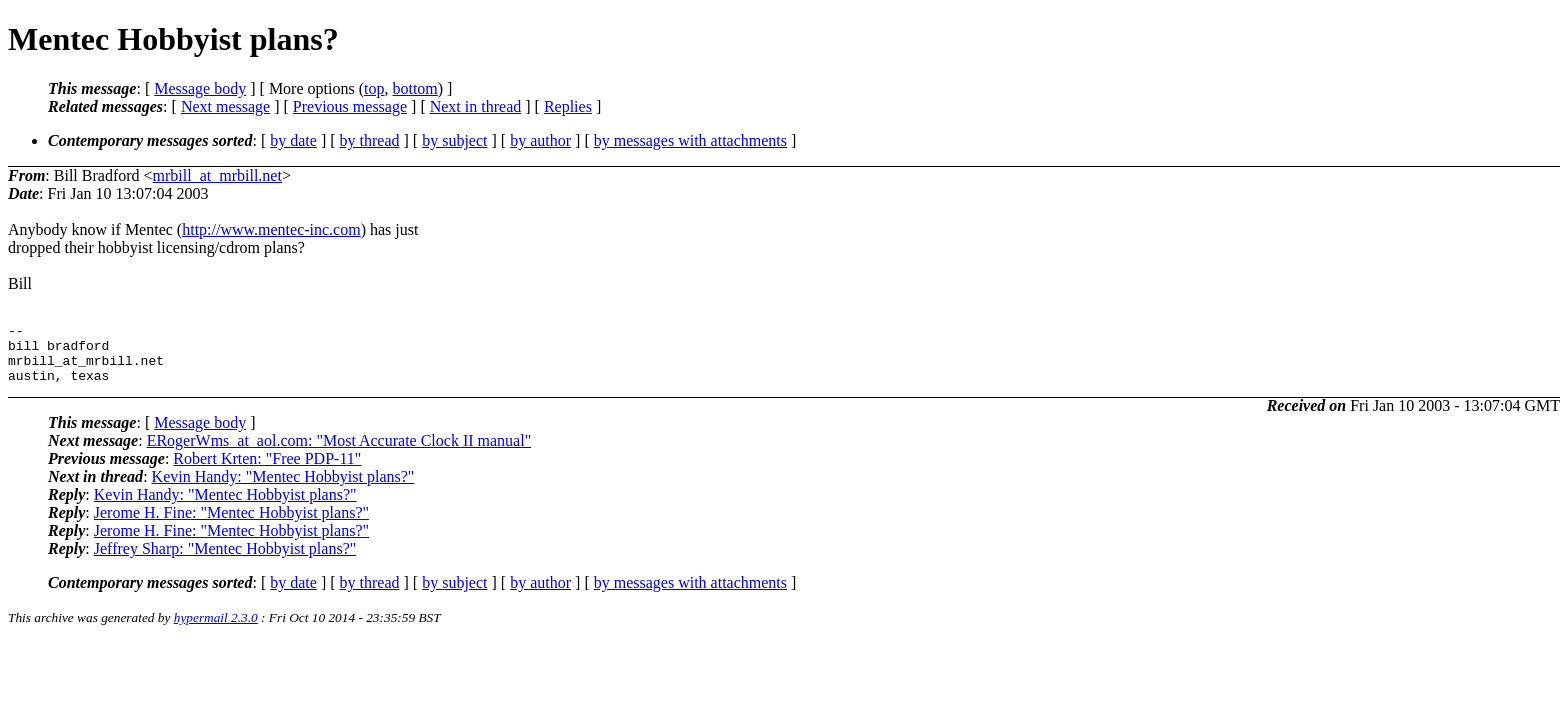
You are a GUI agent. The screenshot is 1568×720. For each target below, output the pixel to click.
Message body (200, 88)
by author (540, 140)
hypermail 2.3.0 (216, 629)
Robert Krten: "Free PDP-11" (267, 470)
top (374, 88)
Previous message (350, 106)
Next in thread (476, 106)
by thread (370, 140)
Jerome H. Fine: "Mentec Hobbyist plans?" (231, 524)
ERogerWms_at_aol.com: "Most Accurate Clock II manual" (339, 452)
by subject (454, 140)
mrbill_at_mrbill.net (217, 175)
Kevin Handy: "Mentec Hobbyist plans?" (283, 488)
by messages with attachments (690, 140)
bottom (414, 88)
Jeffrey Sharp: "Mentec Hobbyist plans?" (225, 560)
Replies (568, 106)
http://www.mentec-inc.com (271, 229)
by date (293, 140)
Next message (225, 106)
